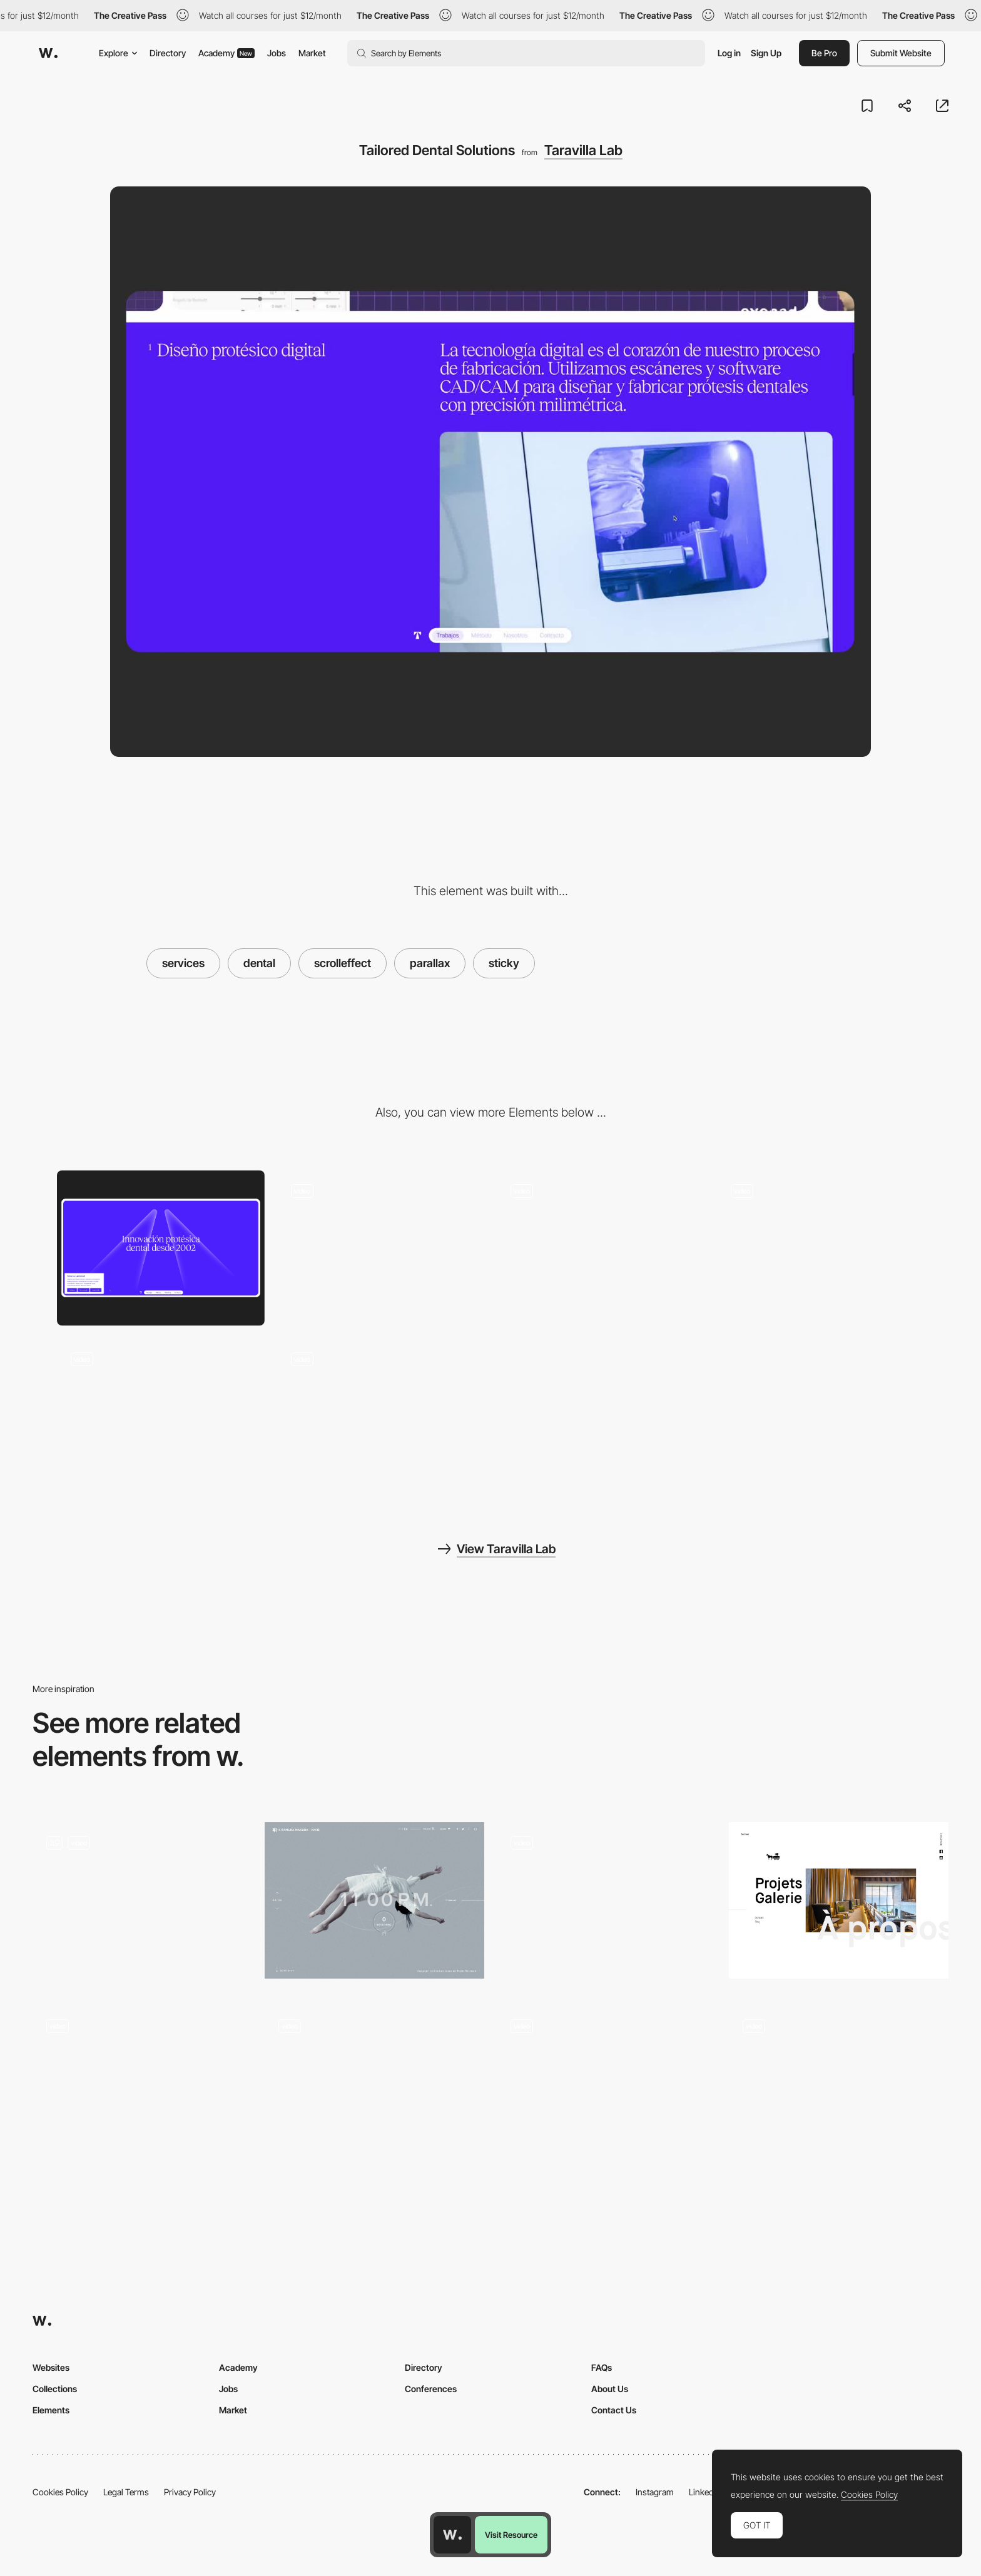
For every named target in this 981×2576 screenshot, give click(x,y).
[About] (142, 2088)
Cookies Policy (60, 2492)
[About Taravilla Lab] (381, 1248)
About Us (609, 2388)
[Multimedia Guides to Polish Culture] (606, 1900)
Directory (168, 53)
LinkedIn (705, 2492)
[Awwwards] (48, 53)
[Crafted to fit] (161, 1248)
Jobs (276, 53)
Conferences (431, 2388)
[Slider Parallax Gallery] (374, 2088)
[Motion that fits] (381, 1416)
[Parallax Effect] (838, 2088)
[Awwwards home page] (452, 2534)
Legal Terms (126, 2492)
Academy (226, 53)
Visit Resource (511, 2535)
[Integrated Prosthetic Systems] (600, 1248)
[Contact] (161, 1416)
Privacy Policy (190, 2492)
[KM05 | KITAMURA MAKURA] (374, 1900)
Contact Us (613, 2410)
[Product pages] (142, 1904)
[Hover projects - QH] (606, 2088)
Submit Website (901, 53)
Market (312, 53)
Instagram (655, 2492)
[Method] (821, 1248)
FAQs (601, 2367)
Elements (51, 2410)
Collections (55, 2388)
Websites (51, 2367)
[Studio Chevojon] (838, 1900)
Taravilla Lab (583, 150)
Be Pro (824, 53)
